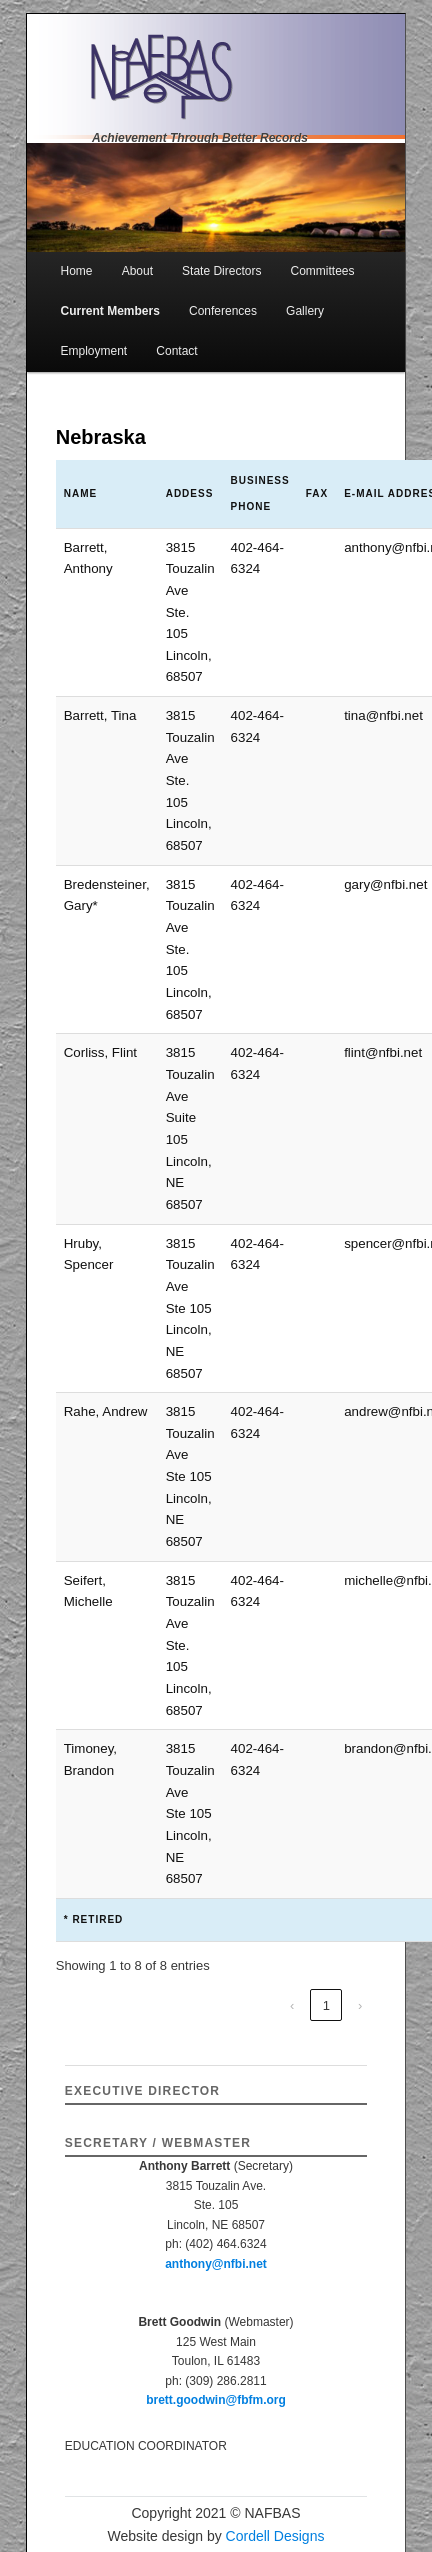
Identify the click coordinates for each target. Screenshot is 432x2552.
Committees (323, 271)
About (137, 271)
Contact (176, 351)
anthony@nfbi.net (216, 2264)
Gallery (305, 311)
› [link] (360, 2005)
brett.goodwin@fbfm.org (216, 2400)
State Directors (221, 271)
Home (77, 271)
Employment (94, 351)
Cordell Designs (275, 2536)
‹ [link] (292, 2005)
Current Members (110, 311)
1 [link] (326, 2005)
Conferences (223, 311)
